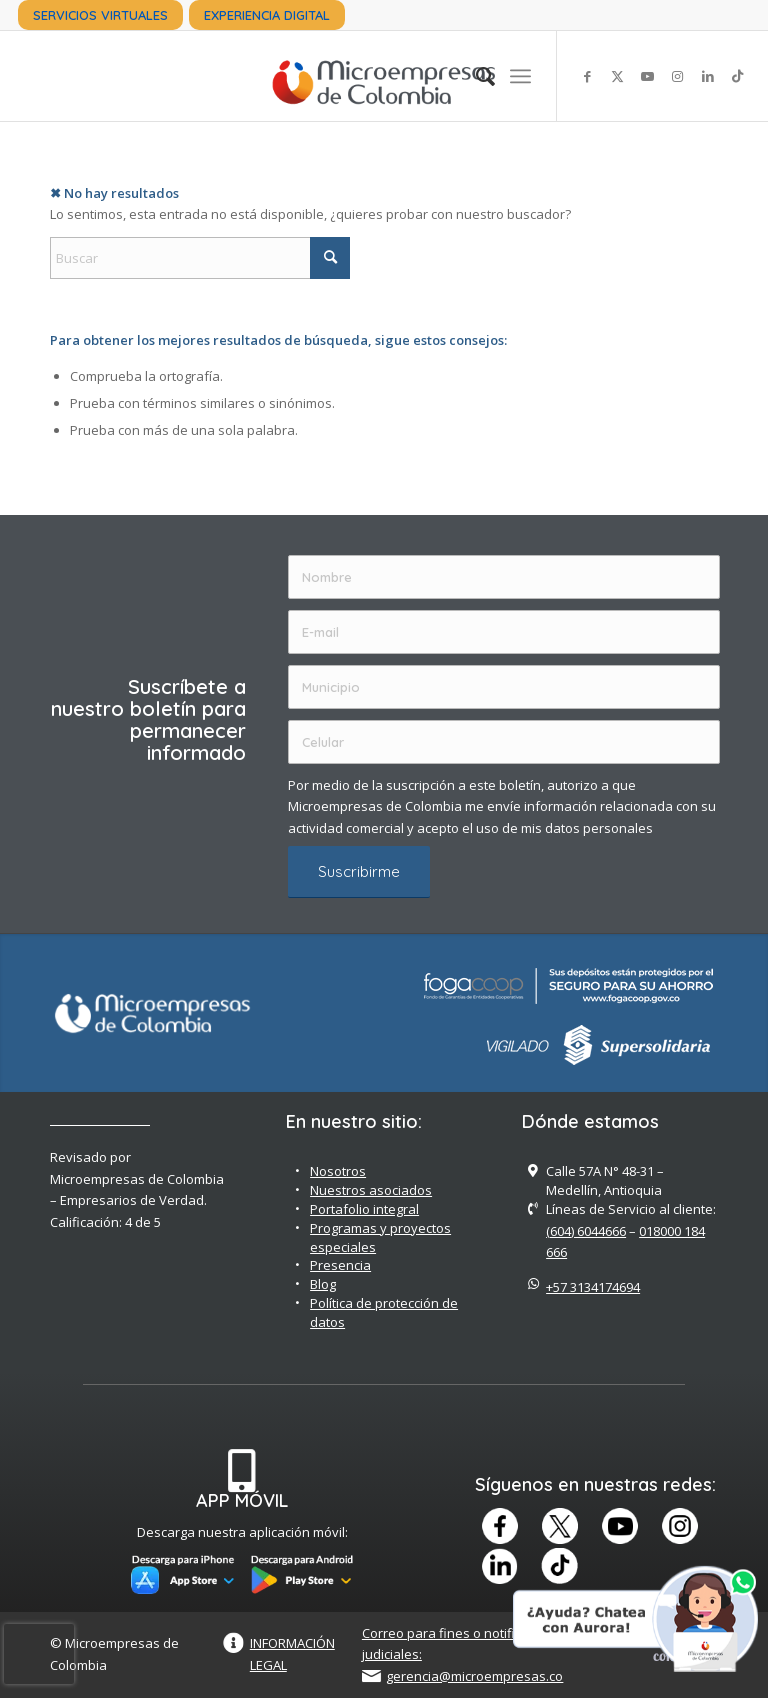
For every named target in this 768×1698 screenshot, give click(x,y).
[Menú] (520, 76)
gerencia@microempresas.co (474, 1676)
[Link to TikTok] (738, 76)
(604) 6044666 (586, 1231)
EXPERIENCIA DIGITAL (267, 15)
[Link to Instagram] (678, 76)
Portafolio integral (364, 1209)
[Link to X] (618, 76)
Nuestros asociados (371, 1190)
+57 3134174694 (593, 1287)
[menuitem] (100, 15)
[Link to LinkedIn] (708, 76)
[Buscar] (475, 76)
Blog (323, 1284)
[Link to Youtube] (648, 76)
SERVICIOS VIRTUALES (100, 15)
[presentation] (39, 1654)
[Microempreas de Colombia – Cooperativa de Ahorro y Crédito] (383, 76)
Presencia (340, 1265)
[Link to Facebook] (588, 76)
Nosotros (338, 1171)
